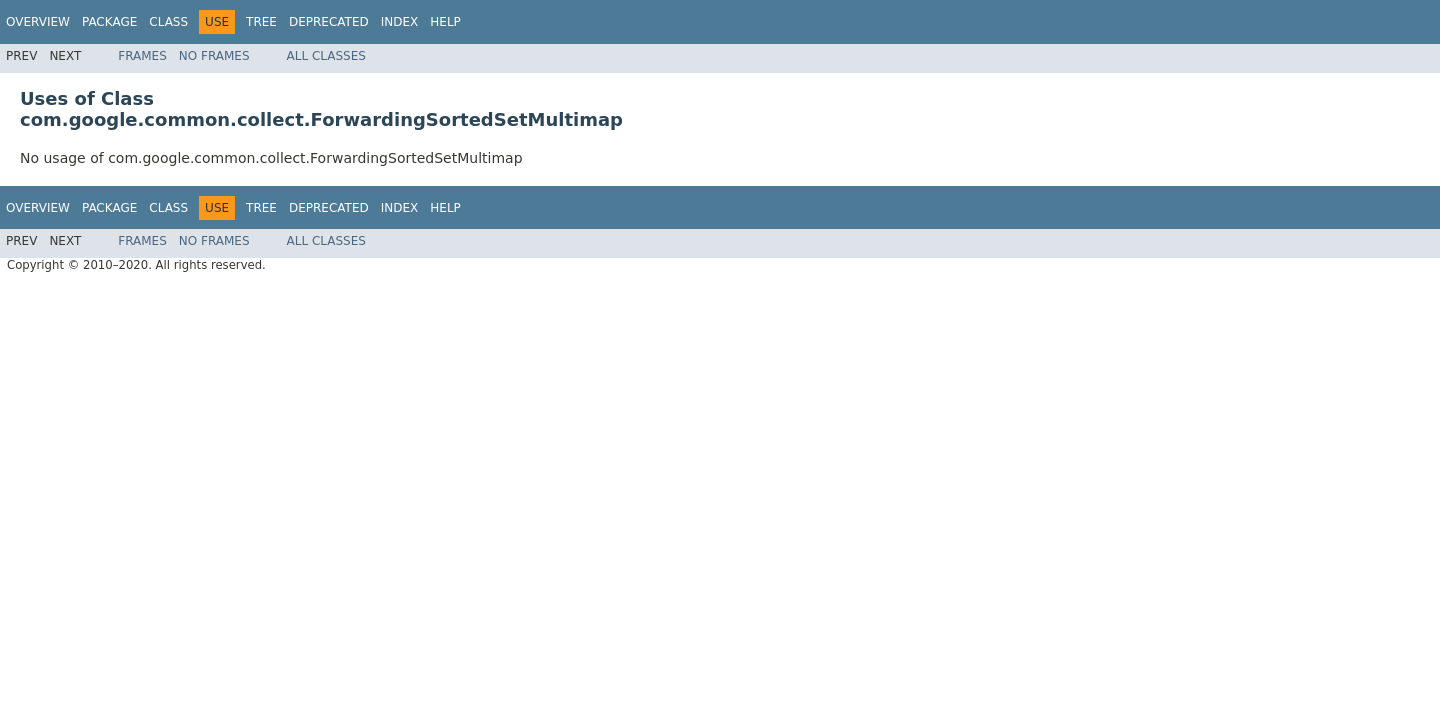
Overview (38, 22)
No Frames (214, 56)
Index (400, 22)
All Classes (326, 56)
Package (109, 22)
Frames (142, 56)
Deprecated (329, 22)
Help (445, 22)
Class (168, 22)
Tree (261, 22)
